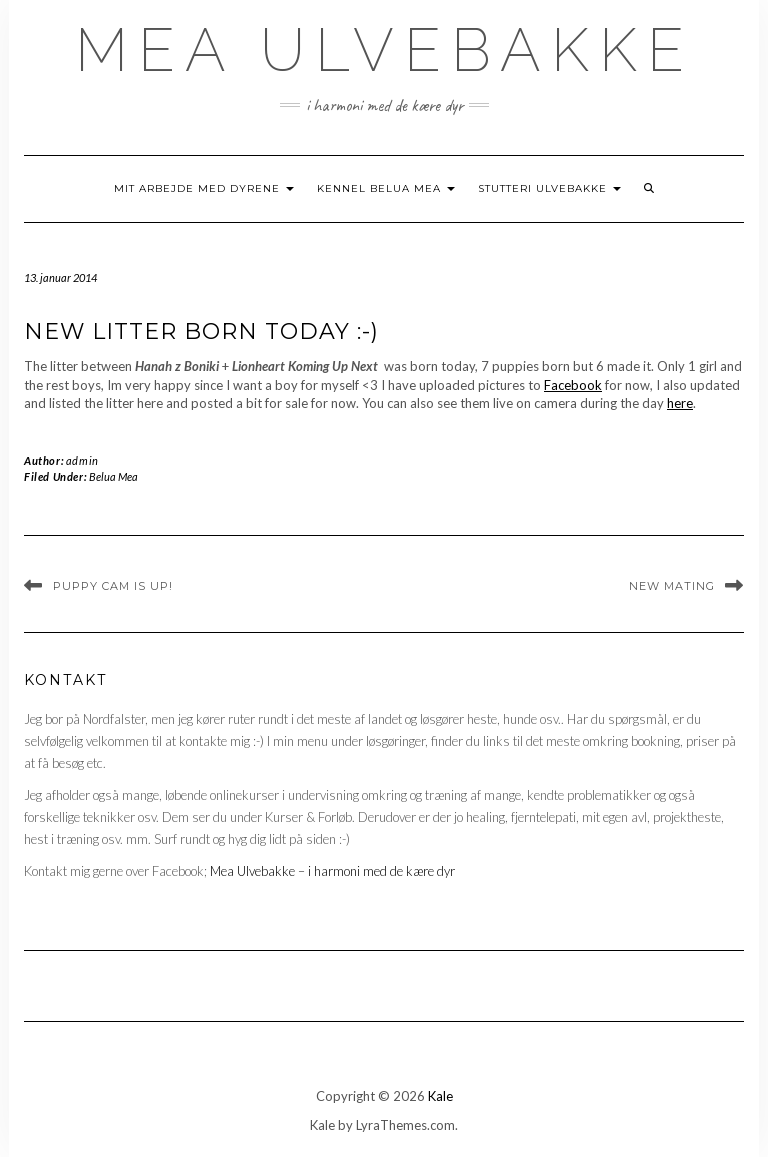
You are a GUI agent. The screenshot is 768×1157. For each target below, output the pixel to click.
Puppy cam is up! (113, 586)
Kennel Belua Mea (386, 188)
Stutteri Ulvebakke (549, 188)
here (680, 403)
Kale (440, 1096)
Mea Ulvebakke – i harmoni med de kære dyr (332, 871)
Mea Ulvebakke (384, 50)
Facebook (573, 385)
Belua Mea (113, 476)
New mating (672, 586)
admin (82, 460)
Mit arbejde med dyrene (204, 188)
